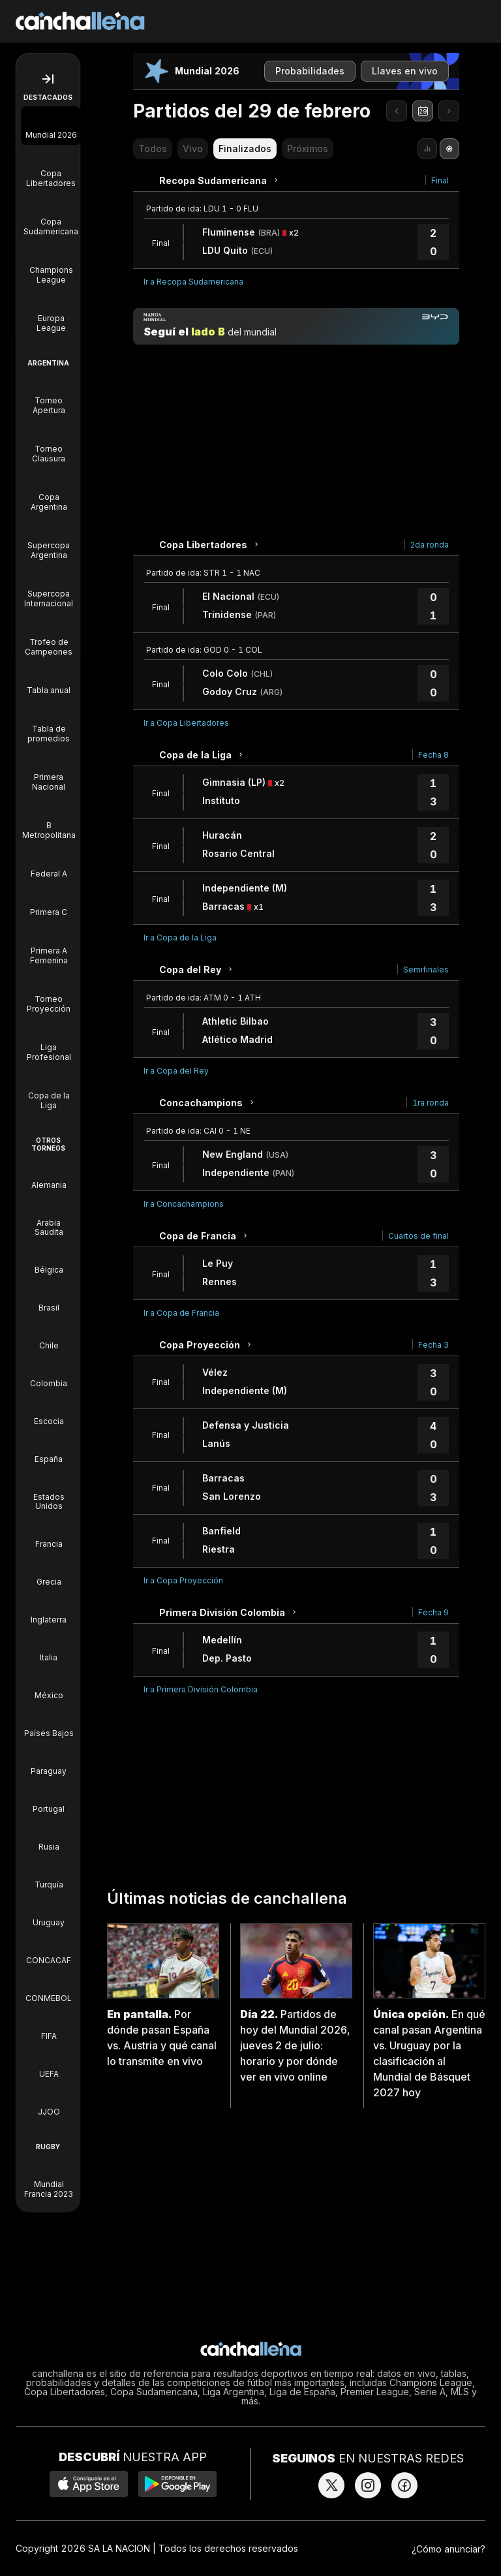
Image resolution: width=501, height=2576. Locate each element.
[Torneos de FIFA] (48, 2027)
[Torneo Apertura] (48, 396)
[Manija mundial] (296, 326)
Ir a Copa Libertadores (186, 723)
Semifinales (426, 969)
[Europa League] (51, 314)
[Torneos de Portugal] (48, 1800)
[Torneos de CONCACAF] (48, 1951)
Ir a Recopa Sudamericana (193, 282)
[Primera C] (48, 903)
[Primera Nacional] (48, 773)
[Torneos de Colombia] (48, 1374)
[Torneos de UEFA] (48, 2065)
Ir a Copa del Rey (176, 1071)
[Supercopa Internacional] (48, 589)
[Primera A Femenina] (48, 946)
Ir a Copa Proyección (183, 1580)
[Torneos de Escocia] (48, 1412)
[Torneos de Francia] (48, 1535)
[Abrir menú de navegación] (47, 79)
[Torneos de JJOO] (48, 2103)
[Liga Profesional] (48, 1043)
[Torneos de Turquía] (48, 1876)
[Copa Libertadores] (51, 169)
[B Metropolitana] (48, 821)
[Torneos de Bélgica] (48, 1261)
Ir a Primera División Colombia (201, 1689)
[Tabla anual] (48, 681)
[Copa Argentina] (48, 493)
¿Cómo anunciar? (448, 2548)
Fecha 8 (433, 755)
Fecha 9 (433, 1612)
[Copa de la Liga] (48, 1091)
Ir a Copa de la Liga (180, 937)
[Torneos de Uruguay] (48, 1913)
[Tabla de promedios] (48, 724)
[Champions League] (51, 265)
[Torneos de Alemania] (48, 1176)
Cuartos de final (418, 1236)
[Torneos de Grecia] (48, 1573)
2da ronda (429, 545)
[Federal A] (48, 864)
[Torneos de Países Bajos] (48, 1724)
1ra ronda (430, 1103)
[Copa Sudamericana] (51, 217)
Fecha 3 (433, 1345)
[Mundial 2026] (51, 125)
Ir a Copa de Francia (181, 1313)
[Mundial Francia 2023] (48, 2180)
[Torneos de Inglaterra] (48, 1611)
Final (440, 180)
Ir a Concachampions (184, 1204)
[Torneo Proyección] (48, 994)
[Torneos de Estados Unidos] (48, 1492)
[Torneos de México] (48, 1686)
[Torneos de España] (48, 1450)
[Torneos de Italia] (48, 1649)
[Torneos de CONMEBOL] (48, 1989)
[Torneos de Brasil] (48, 1299)
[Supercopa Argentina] (48, 541)
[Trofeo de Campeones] (48, 637)
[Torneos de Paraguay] (48, 1762)
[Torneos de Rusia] (48, 1838)
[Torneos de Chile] (48, 1337)
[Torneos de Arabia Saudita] (48, 1218)
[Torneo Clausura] (48, 444)
